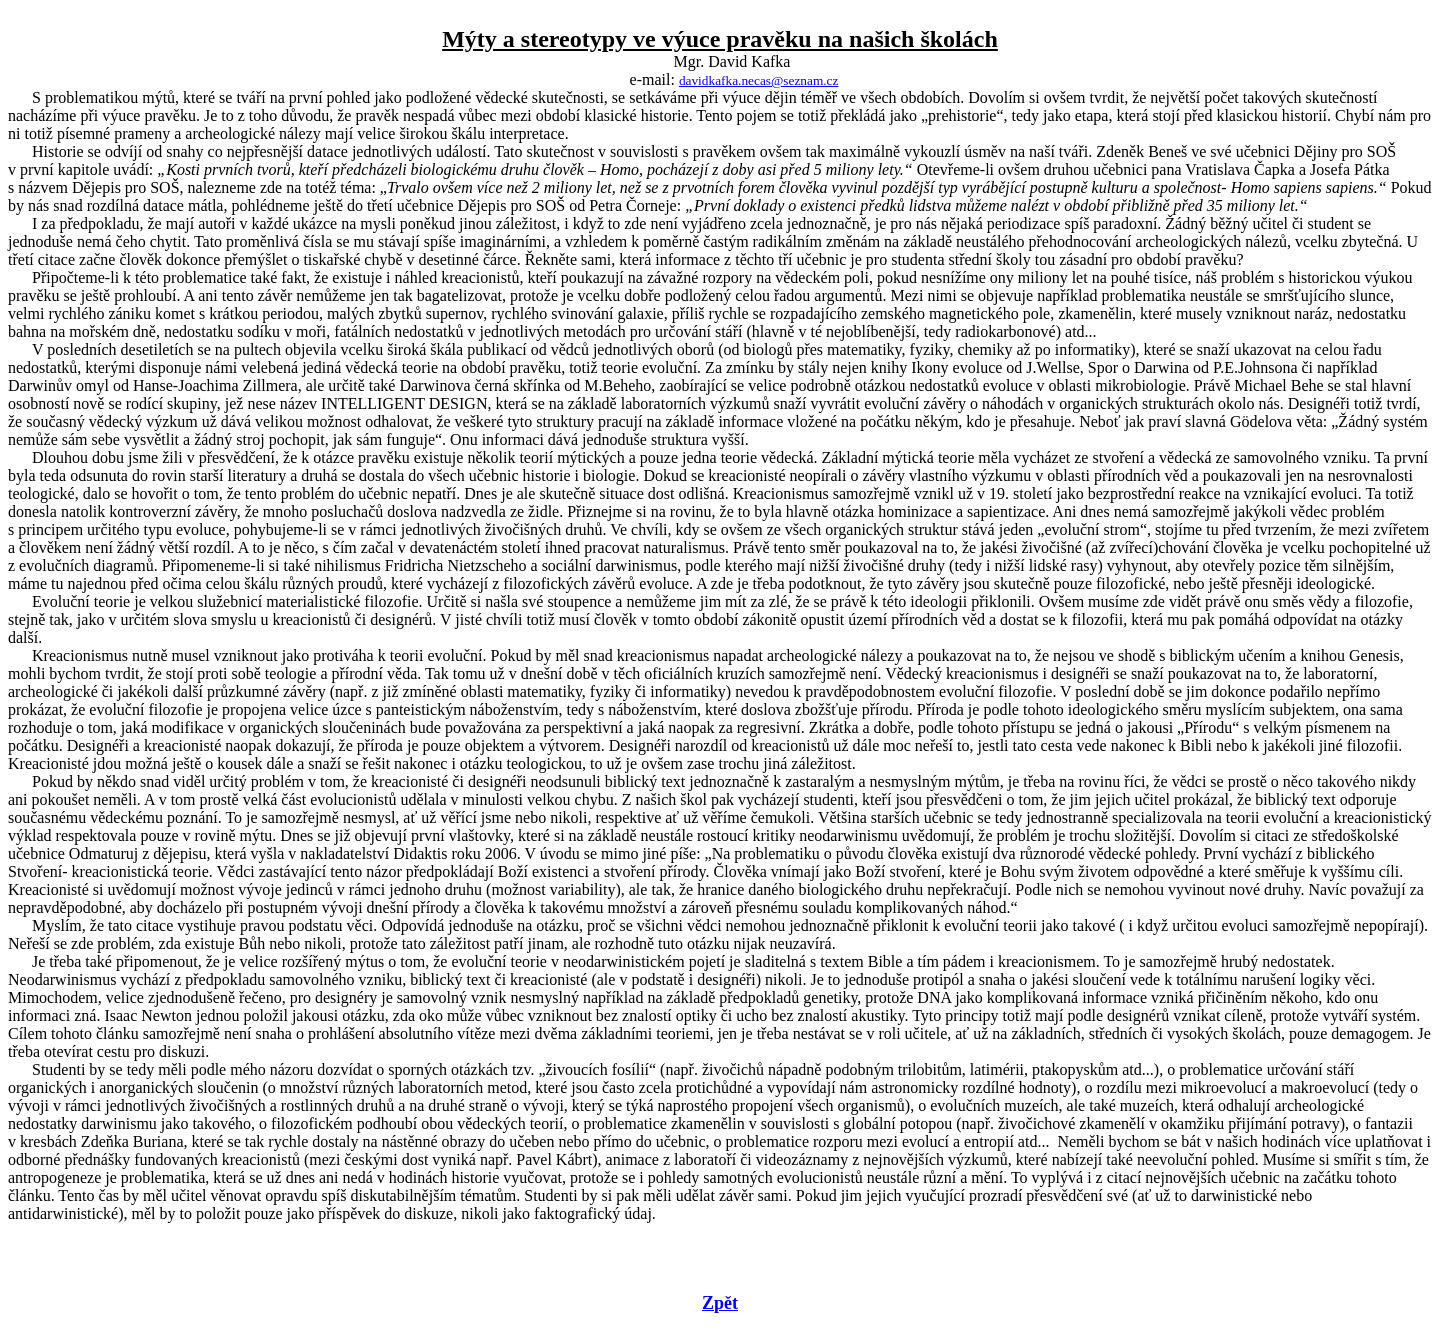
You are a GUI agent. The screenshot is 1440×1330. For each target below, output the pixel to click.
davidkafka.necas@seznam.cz (759, 80)
